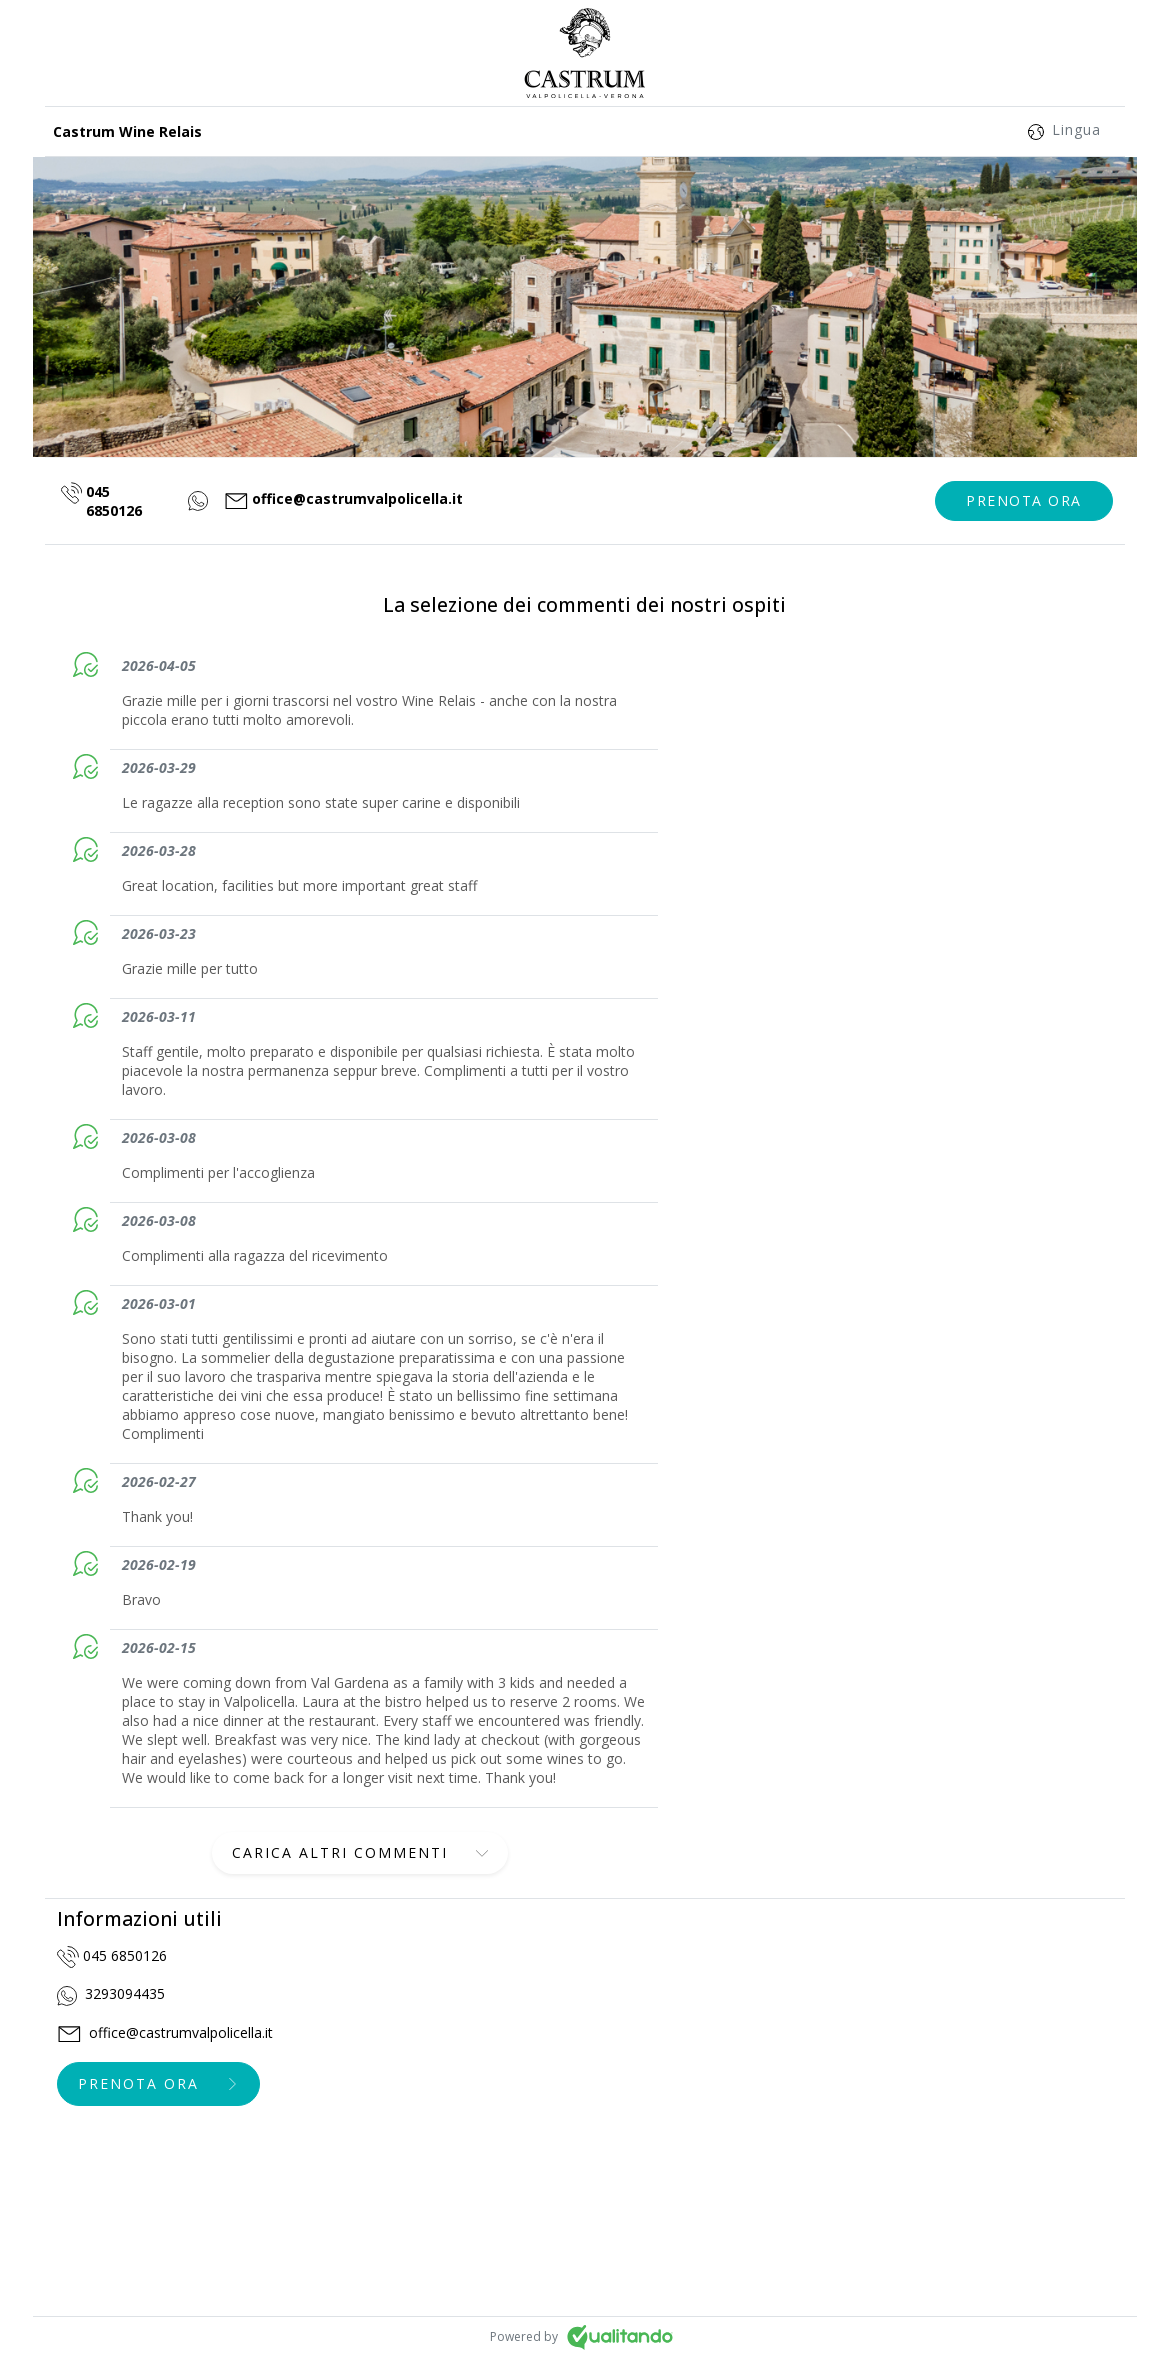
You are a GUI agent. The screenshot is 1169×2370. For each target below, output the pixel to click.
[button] (1024, 501)
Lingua (1064, 129)
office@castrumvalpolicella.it (165, 2031)
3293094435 (111, 1993)
